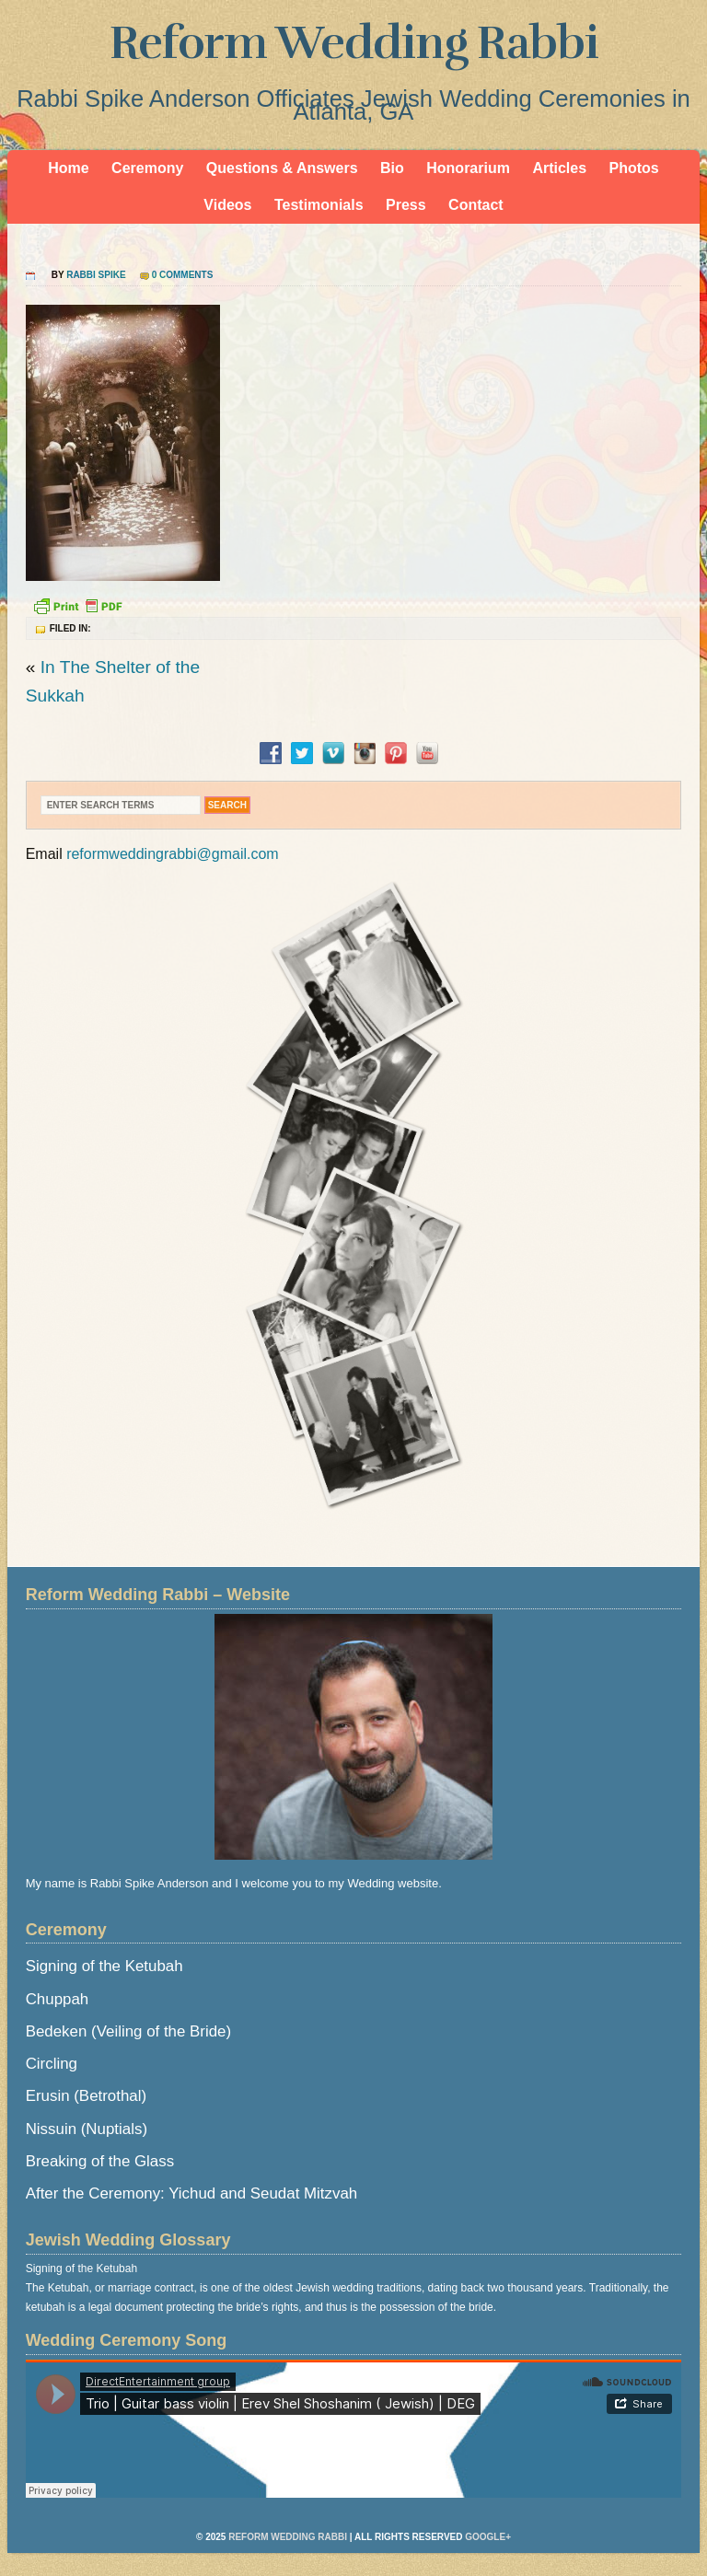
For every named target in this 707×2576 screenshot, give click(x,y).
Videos (227, 205)
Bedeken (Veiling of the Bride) (128, 2031)
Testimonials (319, 205)
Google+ (488, 2537)
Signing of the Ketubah (104, 1966)
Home (68, 168)
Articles (559, 168)
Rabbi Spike (95, 275)
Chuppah (57, 1999)
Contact (476, 205)
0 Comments (183, 275)
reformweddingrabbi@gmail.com (172, 854)
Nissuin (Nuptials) (86, 2129)
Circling (51, 2063)
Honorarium (468, 168)
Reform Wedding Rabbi (354, 43)
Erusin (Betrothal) (86, 2096)
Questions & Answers (282, 168)
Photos (634, 168)
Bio (392, 168)
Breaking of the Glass (100, 2161)
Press (406, 205)
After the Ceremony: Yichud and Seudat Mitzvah (192, 2193)
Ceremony (147, 168)
